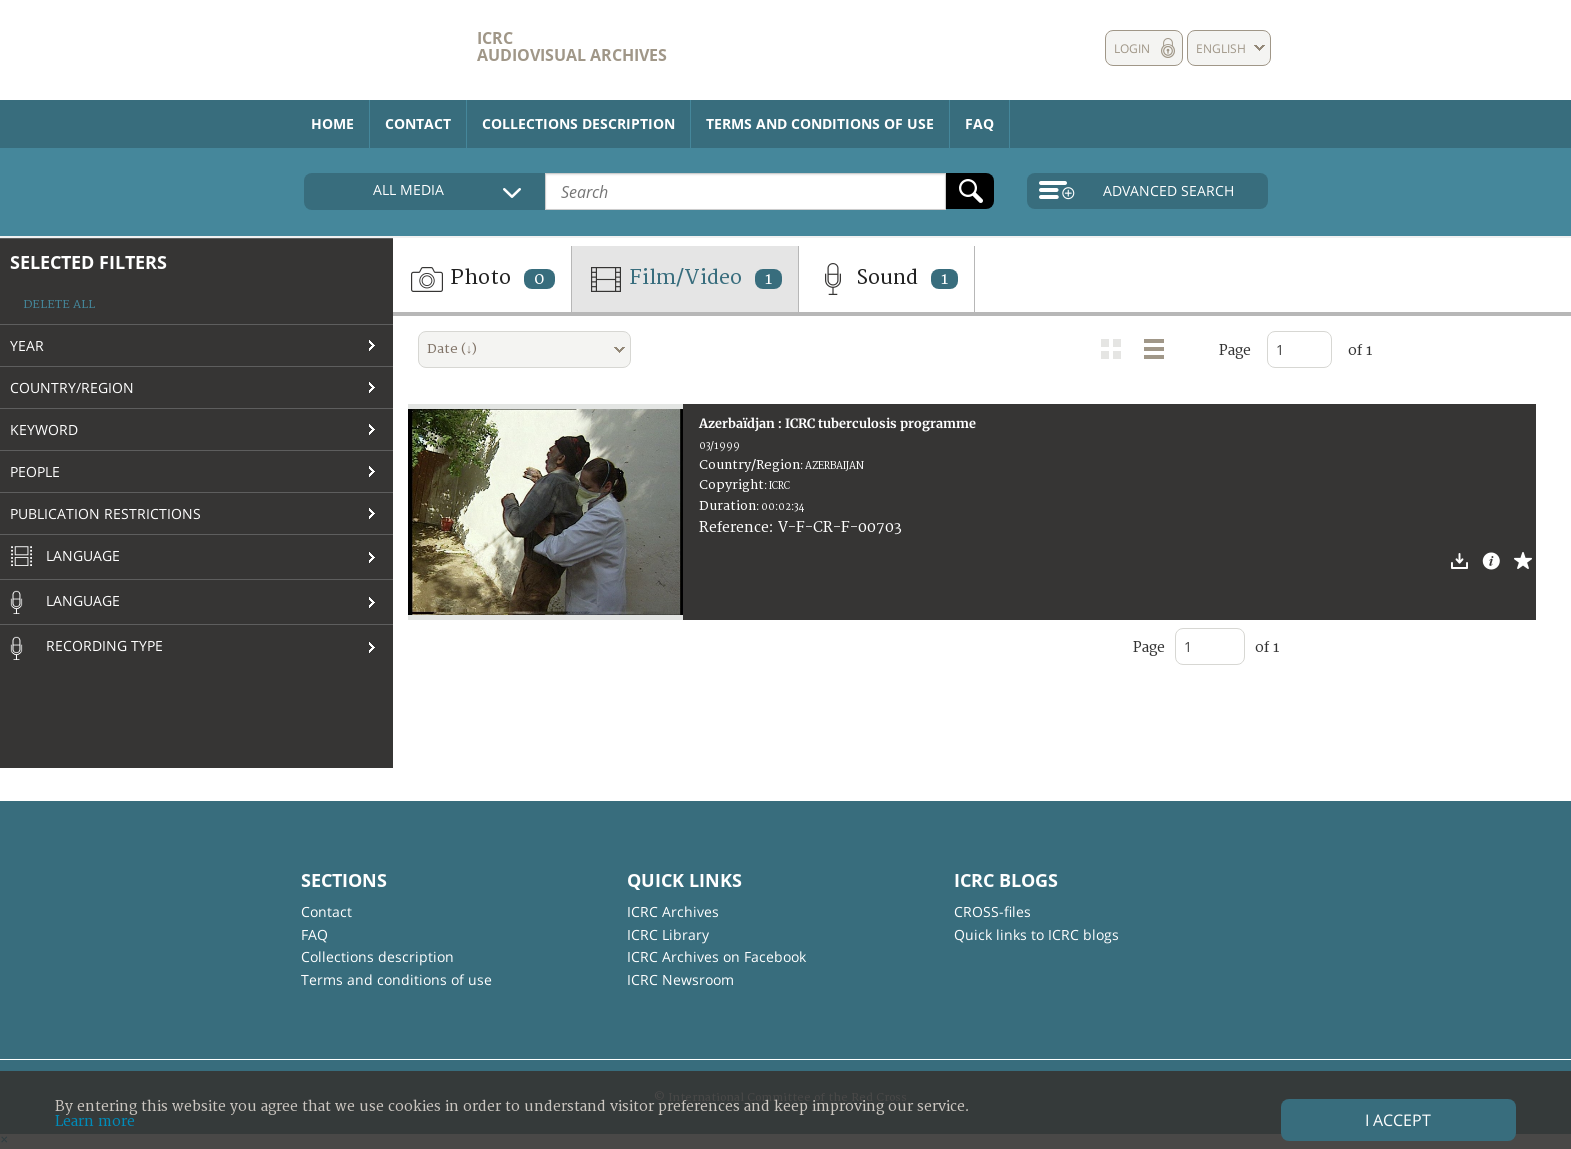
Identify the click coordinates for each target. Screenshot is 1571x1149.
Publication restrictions (105, 513)
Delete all (59, 304)
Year (27, 345)
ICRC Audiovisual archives (572, 46)
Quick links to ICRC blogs (1036, 934)
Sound (886, 279)
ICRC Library (668, 934)
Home (332, 123)
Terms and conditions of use (820, 123)
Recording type (86, 648)
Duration (727, 506)
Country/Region (72, 387)
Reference (734, 527)
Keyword (44, 429)
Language (65, 557)
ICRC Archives (673, 911)
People (35, 471)
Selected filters (88, 262)
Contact (418, 123)
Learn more (95, 1121)
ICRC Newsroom (680, 979)
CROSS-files (992, 911)
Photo (482, 279)
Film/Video (685, 279)
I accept (1398, 1120)
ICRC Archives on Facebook (716, 956)
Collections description (578, 123)
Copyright (731, 485)
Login (1132, 48)
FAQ (979, 123)
